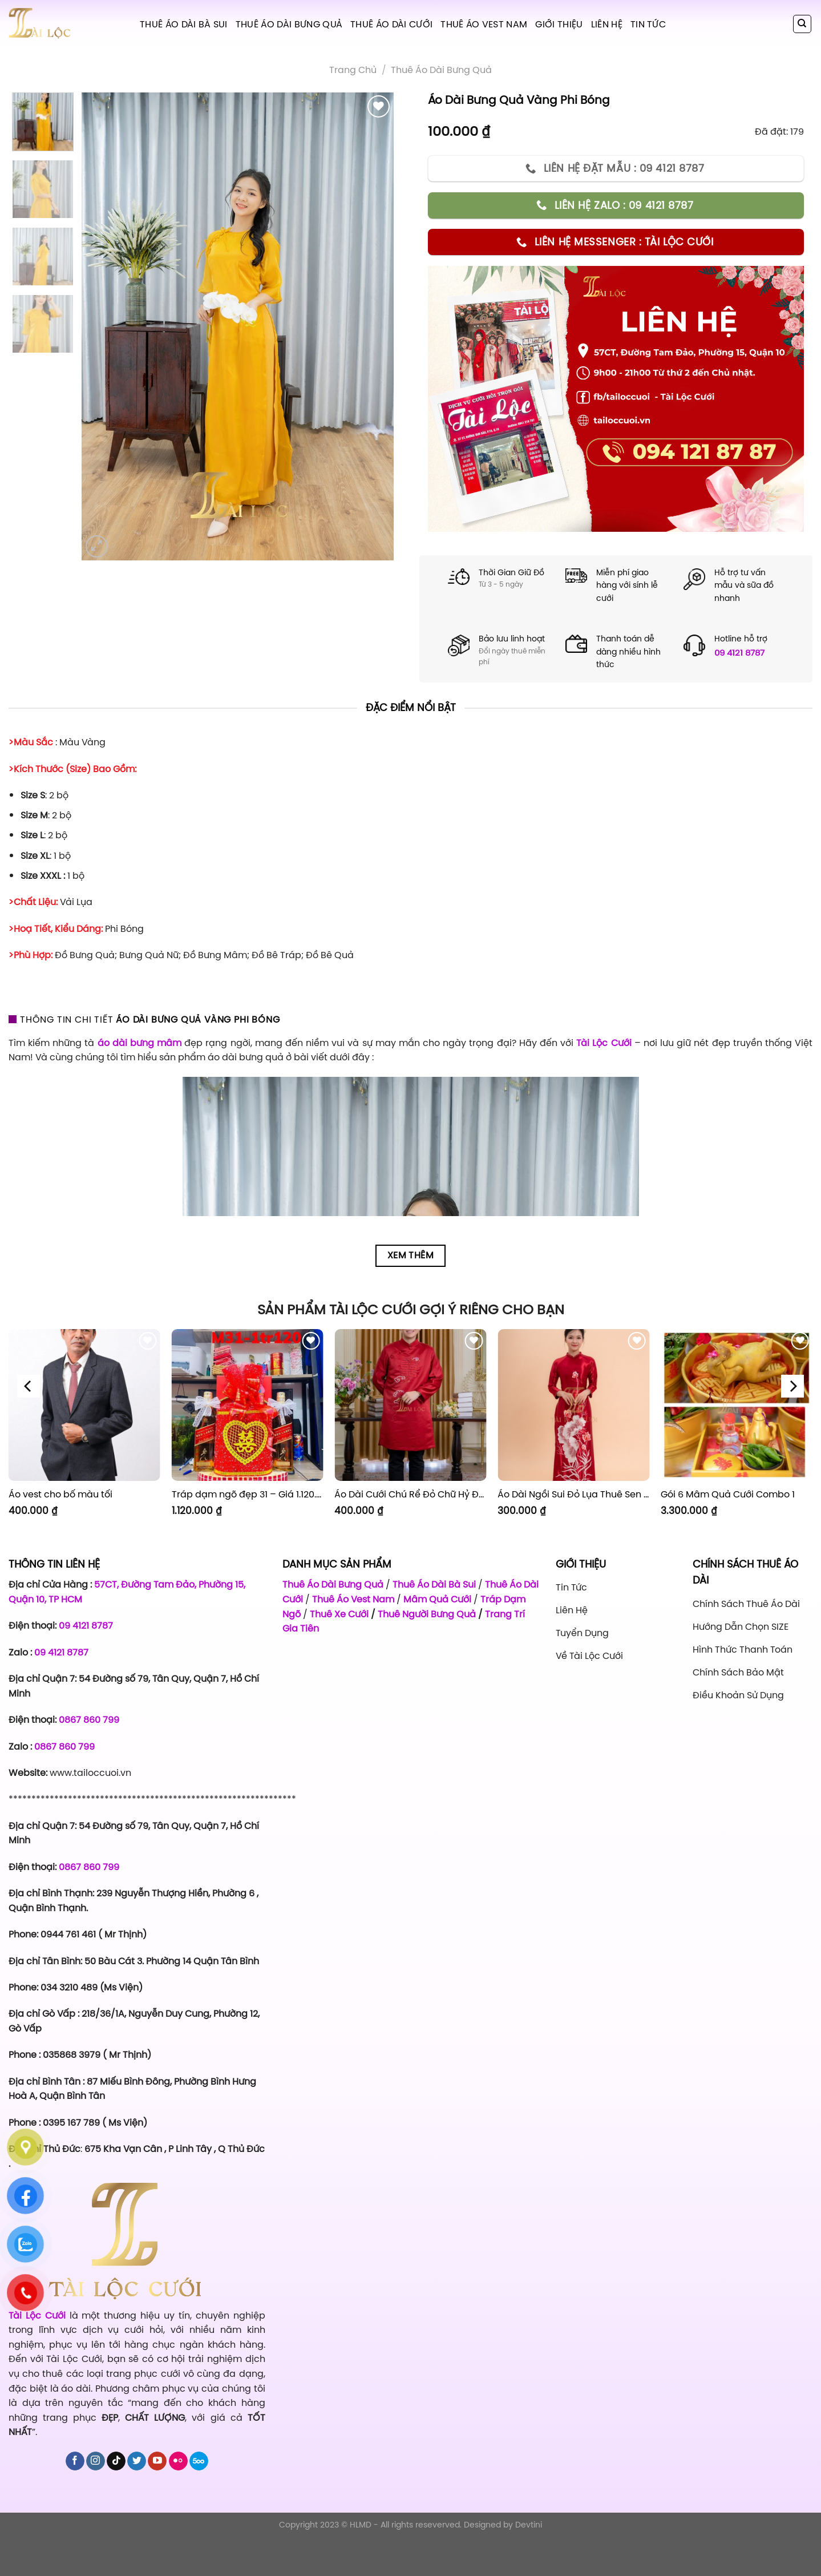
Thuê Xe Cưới (339, 1614)
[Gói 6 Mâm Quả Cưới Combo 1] (736, 1405)
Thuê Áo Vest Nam (483, 24)
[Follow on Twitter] (136, 2461)
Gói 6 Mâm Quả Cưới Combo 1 (728, 1494)
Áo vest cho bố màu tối (60, 1494)
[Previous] (28, 1386)
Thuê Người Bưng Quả (427, 1614)
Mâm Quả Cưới (437, 1599)
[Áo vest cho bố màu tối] (84, 1405)
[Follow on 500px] (198, 2461)
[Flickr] (178, 2461)
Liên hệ (606, 24)
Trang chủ (353, 69)
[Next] (792, 1386)
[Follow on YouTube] (157, 2461)
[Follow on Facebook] (75, 2461)
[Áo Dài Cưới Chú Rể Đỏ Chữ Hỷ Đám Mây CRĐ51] (410, 1405)
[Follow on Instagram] (95, 2461)
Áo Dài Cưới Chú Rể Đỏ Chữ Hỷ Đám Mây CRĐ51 (410, 1494)
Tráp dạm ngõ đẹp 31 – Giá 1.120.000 (247, 1494)
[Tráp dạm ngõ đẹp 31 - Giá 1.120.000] (247, 1405)
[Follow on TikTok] (116, 2461)
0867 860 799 (89, 1719)
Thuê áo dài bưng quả (441, 69)
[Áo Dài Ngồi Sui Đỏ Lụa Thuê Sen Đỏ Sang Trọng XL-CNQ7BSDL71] (573, 1405)
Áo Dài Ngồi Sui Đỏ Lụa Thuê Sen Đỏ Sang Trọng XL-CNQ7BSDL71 (573, 1494)
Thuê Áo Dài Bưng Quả (289, 24)
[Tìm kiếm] (802, 24)
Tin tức (648, 24)
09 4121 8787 (739, 652)
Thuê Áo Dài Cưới (391, 24)
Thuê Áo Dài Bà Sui (184, 24)
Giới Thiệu (559, 24)
